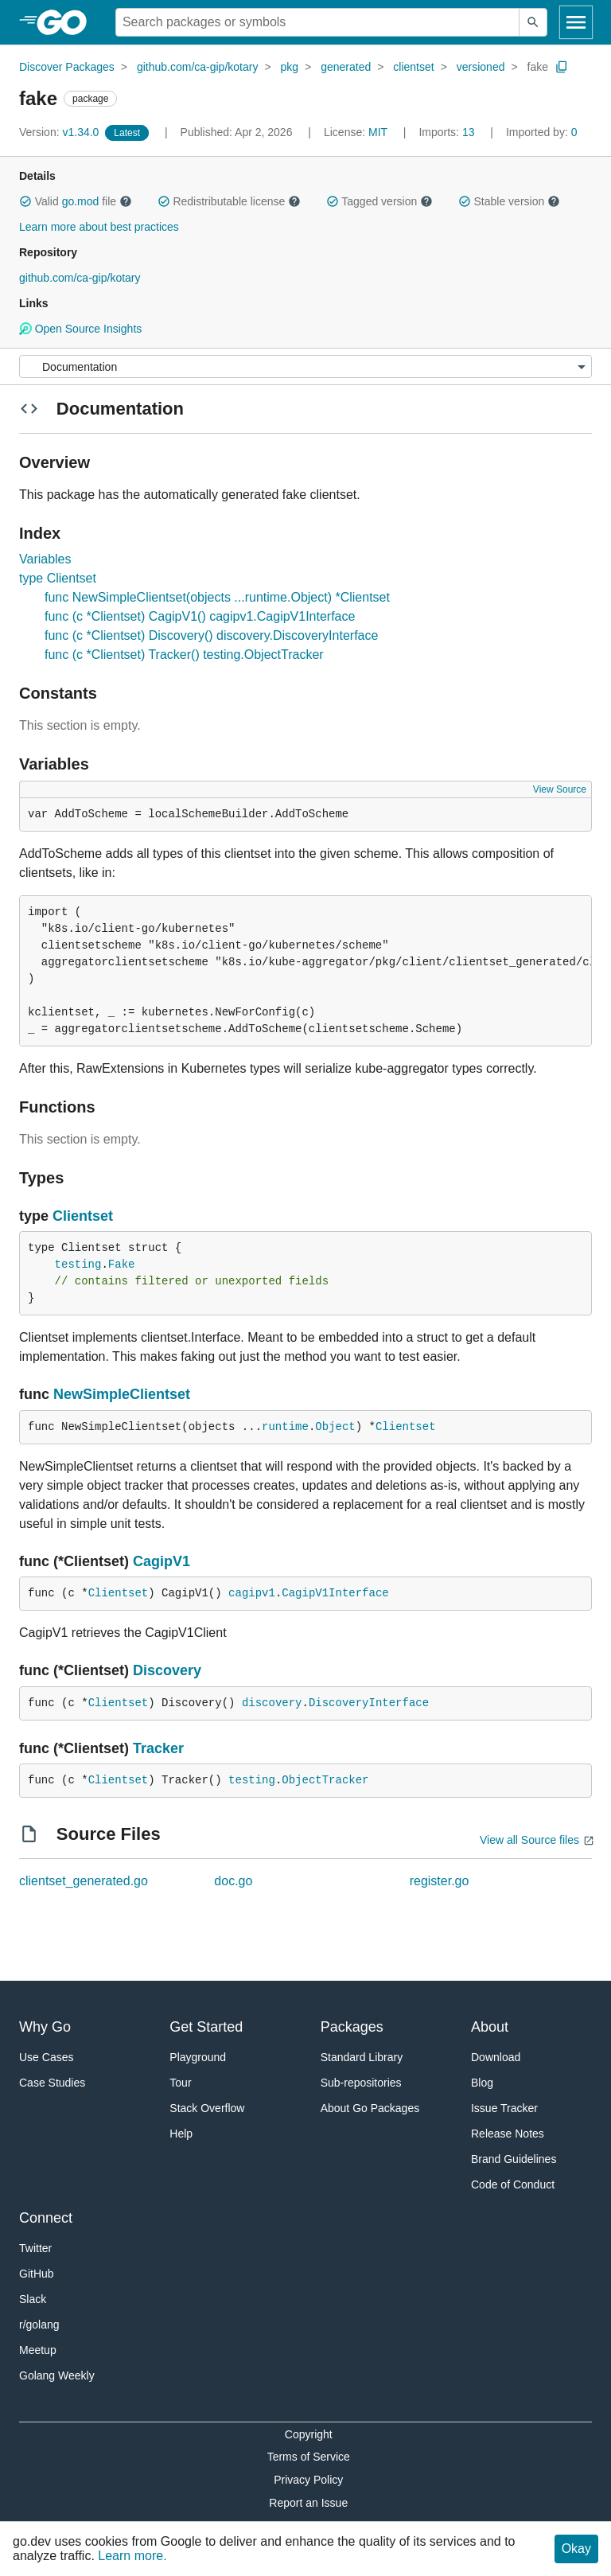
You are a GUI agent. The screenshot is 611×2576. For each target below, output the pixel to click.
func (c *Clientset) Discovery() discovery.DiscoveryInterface (211, 635)
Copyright (309, 2434)
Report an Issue (308, 2502)
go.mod (80, 201)
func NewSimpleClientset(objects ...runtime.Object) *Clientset (217, 597)
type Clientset (57, 578)
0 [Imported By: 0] (542, 132)
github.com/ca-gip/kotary (198, 66)
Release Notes (507, 2133)
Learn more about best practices (99, 226)
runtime (285, 1427)
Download (495, 2057)
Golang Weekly (57, 2375)
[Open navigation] (576, 22)
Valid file (75, 201)
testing (78, 1264)
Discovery (167, 1670)
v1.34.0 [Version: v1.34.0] (60, 132)
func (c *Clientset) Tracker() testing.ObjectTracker (184, 654)
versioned (481, 66)
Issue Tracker (504, 2108)
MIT (377, 132)
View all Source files (529, 1840)
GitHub (36, 2273)
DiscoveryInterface (369, 1703)
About (489, 2027)
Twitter (35, 2248)
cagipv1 (251, 1593)
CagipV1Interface (335, 1593)
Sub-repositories (361, 2082)
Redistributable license (229, 201)
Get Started (206, 2027)
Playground (197, 2057)
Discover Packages (67, 66)
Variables (45, 559)
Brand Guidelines (513, 2159)
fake (537, 66)
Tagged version (379, 201)
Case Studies (52, 2082)
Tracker (158, 1748)
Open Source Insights (80, 328)
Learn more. (132, 2555)
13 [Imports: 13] (447, 132)
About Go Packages (370, 2108)
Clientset (83, 1216)
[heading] (67, 22)
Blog (482, 2082)
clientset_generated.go (83, 1881)
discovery (272, 1703)
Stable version (509, 201)
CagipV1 (161, 1561)
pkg (290, 66)
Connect (45, 2218)
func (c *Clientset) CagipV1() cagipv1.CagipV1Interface (200, 616)
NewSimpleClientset (121, 1394)
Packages (352, 2027)
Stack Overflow (206, 2108)
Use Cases (46, 2057)
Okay (576, 2548)
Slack (32, 2299)
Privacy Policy (308, 2479)
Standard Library (362, 2057)
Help (181, 2133)
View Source (559, 789)
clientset (413, 66)
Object (335, 1427)
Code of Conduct (513, 2184)
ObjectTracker (325, 1780)
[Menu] (305, 366)
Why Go (45, 2027)
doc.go (233, 1881)
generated (346, 66)
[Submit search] (533, 22)
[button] (25, 201)
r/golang (39, 2324)
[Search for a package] (317, 22)
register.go (439, 1881)
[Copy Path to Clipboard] (562, 67)
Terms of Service (308, 2456)
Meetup (37, 2350)
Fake (121, 1264)
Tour (180, 2082)
